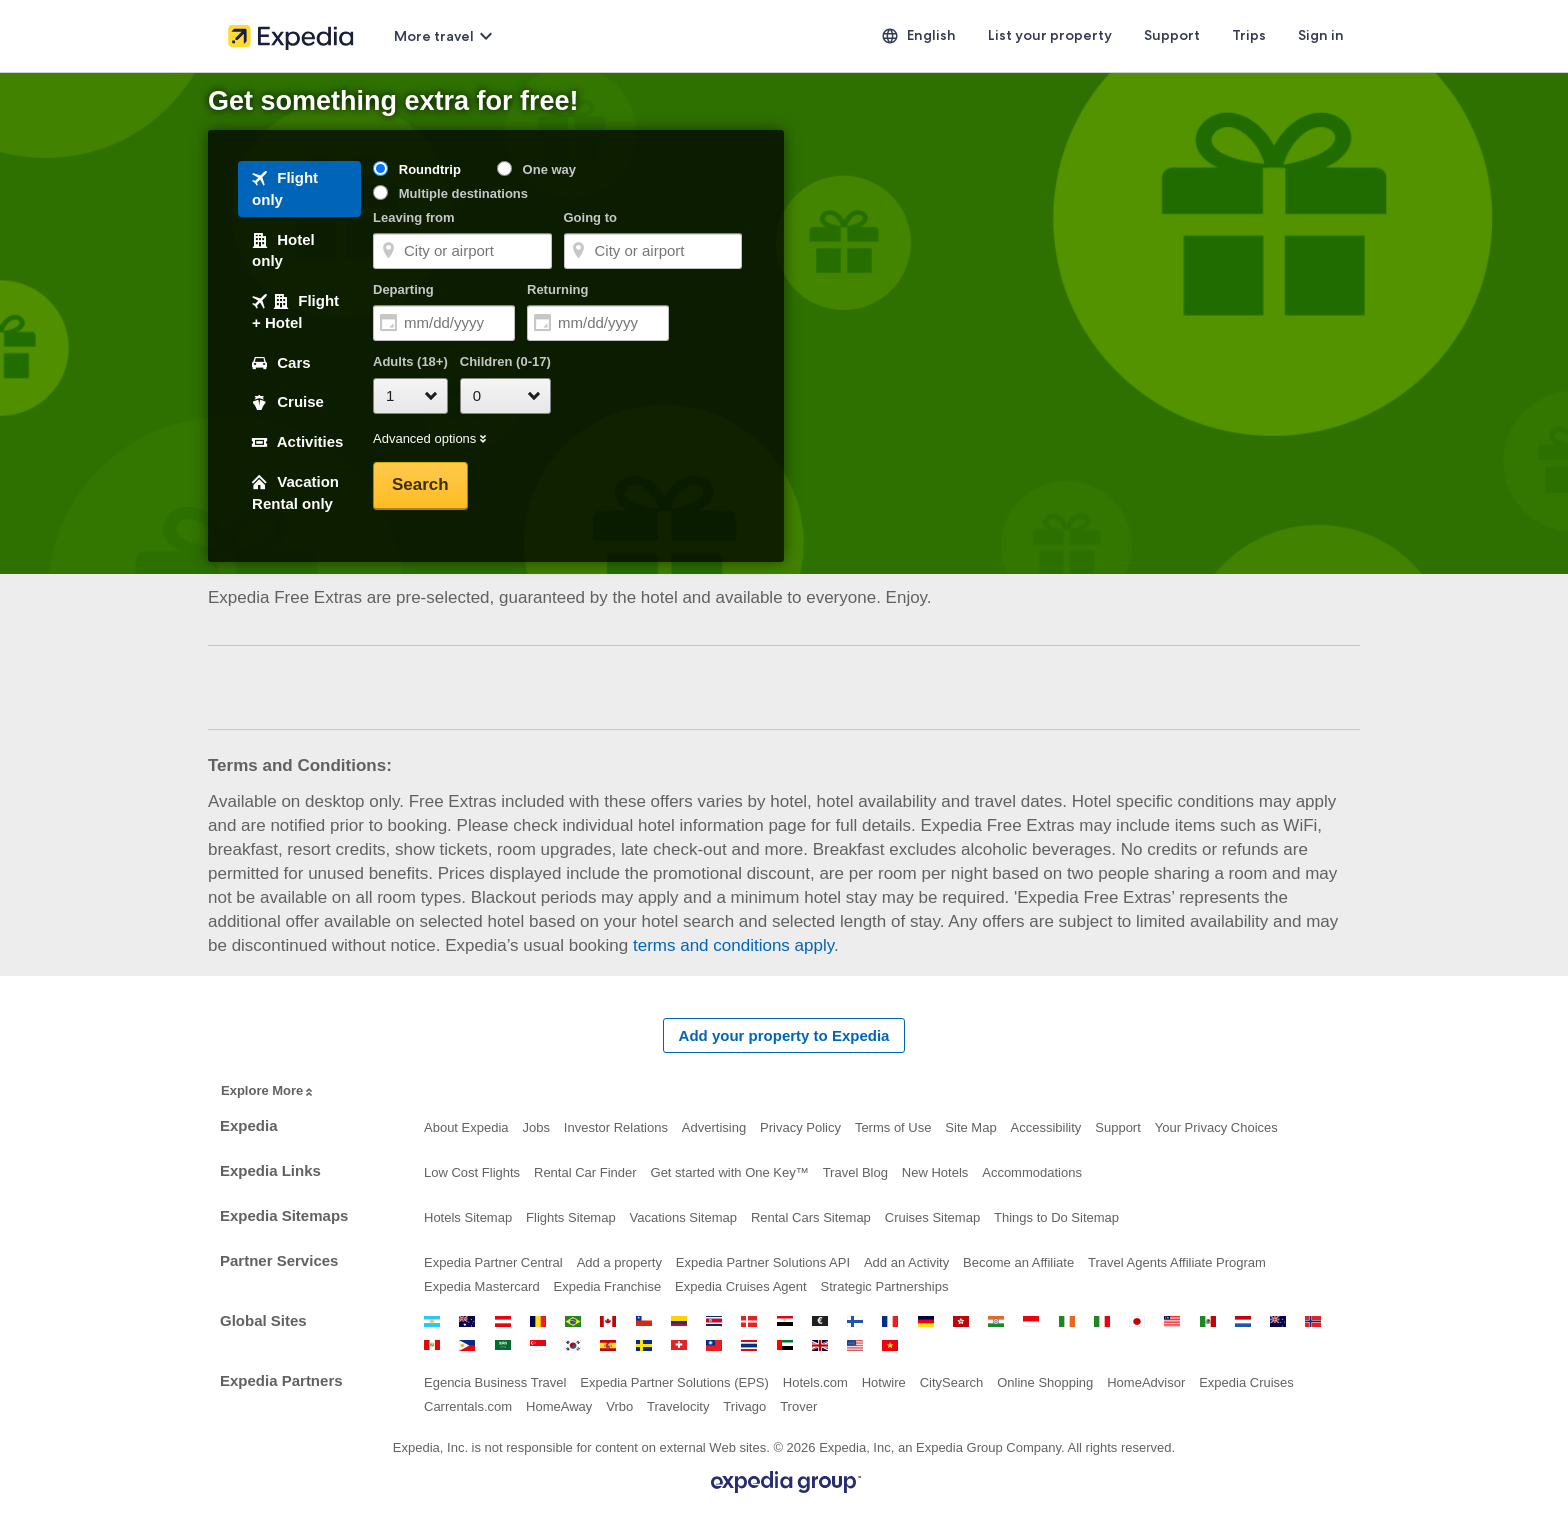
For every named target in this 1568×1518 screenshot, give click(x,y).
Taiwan (714, 1345)
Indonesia (1031, 1321)
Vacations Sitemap (683, 1217)
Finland (855, 1321)
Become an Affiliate (1018, 1262)
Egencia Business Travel (495, 1382)
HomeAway (559, 1406)
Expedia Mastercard (482, 1286)
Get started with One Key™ (730, 1172)
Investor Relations (616, 1127)
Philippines (467, 1345)
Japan (1137, 1321)
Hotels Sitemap (468, 1217)
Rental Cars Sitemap (811, 1217)
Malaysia (1172, 1321)
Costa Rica (714, 1321)
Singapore (538, 1345)
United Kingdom (820, 1345)
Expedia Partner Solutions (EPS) (674, 1382)
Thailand (749, 1345)
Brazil (573, 1321)
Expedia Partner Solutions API (763, 1262)
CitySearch (952, 1382)
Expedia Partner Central (493, 1262)
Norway (1313, 1321)
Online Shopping (1045, 1382)
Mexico (1208, 1321)
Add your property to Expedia (784, 1035)
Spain (608, 1345)
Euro (820, 1321)
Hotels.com (815, 1382)
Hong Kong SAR (961, 1321)
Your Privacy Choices (1216, 1127)
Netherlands (1243, 1321)
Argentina (432, 1321)
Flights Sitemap (571, 1217)
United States (855, 1345)
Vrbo (619, 1406)
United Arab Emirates (785, 1345)
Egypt (785, 1321)
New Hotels (935, 1172)
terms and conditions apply (733, 945)
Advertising (714, 1127)
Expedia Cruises (1246, 1382)
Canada (608, 1321)
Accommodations (1032, 1172)
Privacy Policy (800, 1127)
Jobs (535, 1127)
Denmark (749, 1321)
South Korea (573, 1345)
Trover (798, 1406)
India (996, 1321)
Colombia (679, 1321)
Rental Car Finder (585, 1172)
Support (1118, 1127)
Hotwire (884, 1382)
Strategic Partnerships (885, 1286)
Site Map (970, 1127)
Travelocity (678, 1406)
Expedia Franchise (608, 1286)
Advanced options (431, 439)
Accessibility (1046, 1127)
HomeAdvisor (1146, 1382)
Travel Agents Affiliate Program (1177, 1262)
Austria (503, 1321)
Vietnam (890, 1345)
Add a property (619, 1262)
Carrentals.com (468, 1406)
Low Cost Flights (472, 1172)
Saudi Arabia (503, 1345)
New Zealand (1278, 1321)
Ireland (1067, 1321)
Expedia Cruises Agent (741, 1286)
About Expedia (466, 1127)
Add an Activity (906, 1262)
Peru (432, 1345)
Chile (644, 1321)
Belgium (538, 1321)
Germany (926, 1321)
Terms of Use (893, 1127)
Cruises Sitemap (932, 1217)
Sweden (644, 1345)
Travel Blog (855, 1172)
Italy (1102, 1321)
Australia (467, 1321)
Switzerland (679, 1345)
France (890, 1321)
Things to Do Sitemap (1056, 1217)
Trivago (744, 1406)
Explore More (268, 1091)
